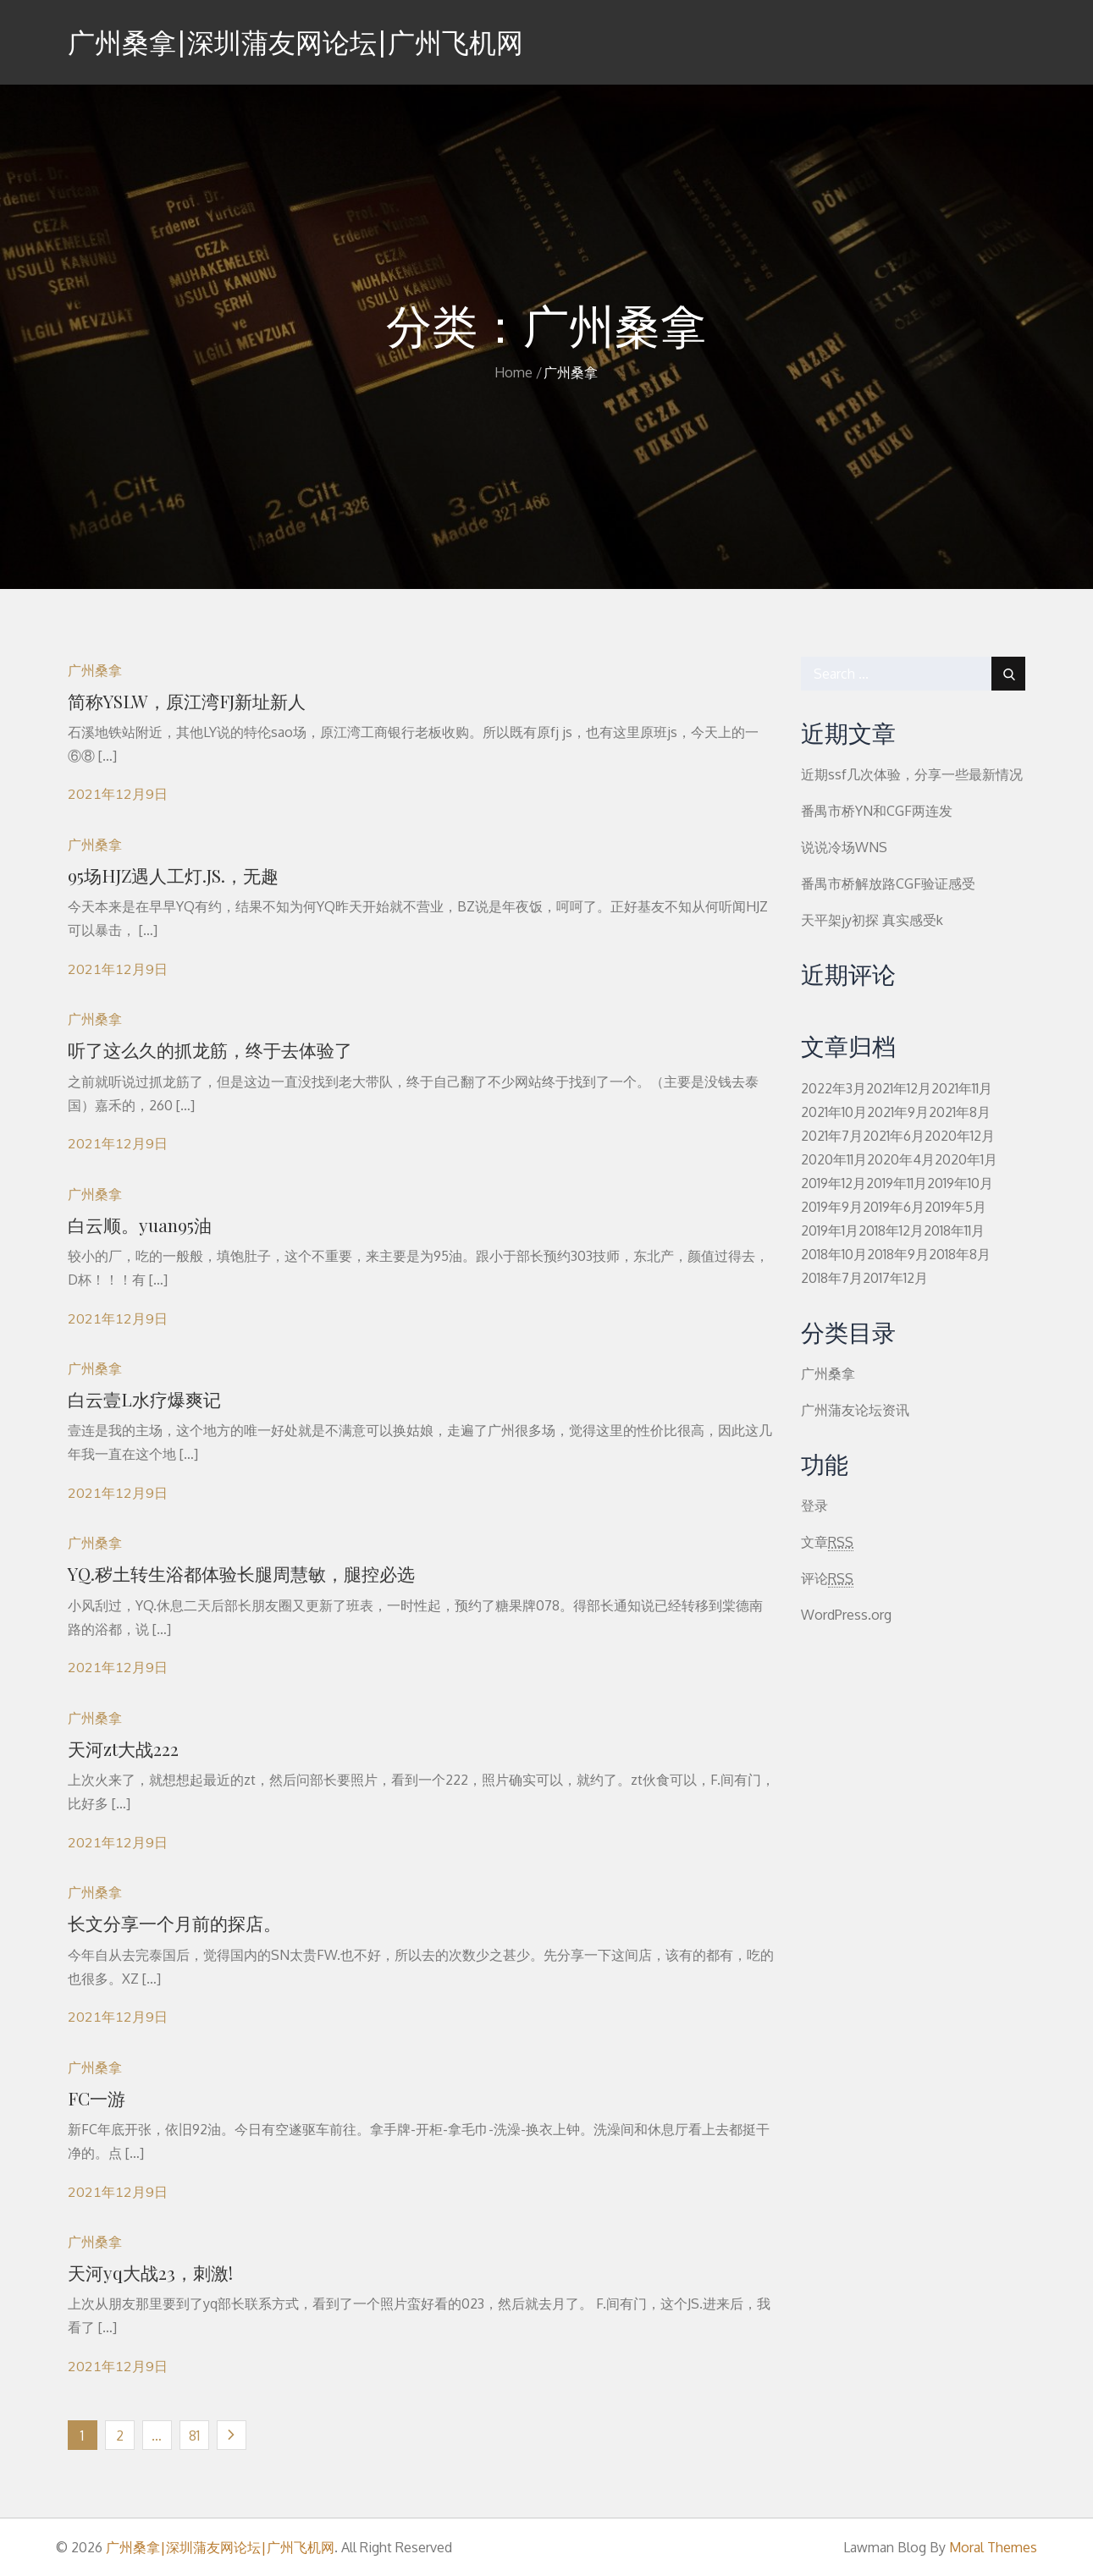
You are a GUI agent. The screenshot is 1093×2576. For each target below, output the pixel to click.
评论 (827, 1579)
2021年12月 (898, 1088)
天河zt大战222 (123, 1748)
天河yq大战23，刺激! (150, 2272)
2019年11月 (896, 1183)
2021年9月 (898, 1112)
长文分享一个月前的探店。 (174, 1923)
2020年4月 (901, 1159)
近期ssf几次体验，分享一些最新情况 (912, 774)
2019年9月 (832, 1206)
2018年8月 (960, 1254)
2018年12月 (891, 1230)
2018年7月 (832, 1277)
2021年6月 (894, 1135)
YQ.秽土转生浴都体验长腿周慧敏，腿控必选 (241, 1573)
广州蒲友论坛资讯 (855, 1409)
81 (194, 2435)
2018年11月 (954, 1230)
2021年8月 (960, 1112)
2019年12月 (833, 1183)
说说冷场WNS (844, 847)
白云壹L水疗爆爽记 (144, 1399)
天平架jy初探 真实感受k (872, 919)
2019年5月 (955, 1206)
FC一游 (96, 2098)
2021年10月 (834, 1112)
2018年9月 (898, 1254)
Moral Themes (993, 2547)
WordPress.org (846, 1614)
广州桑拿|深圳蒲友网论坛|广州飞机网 (295, 42)
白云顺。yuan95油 (140, 1224)
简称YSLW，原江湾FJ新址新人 (187, 701)
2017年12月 (895, 1277)
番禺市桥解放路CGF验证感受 (888, 883)
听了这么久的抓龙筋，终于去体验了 (210, 1049)
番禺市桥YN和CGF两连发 (876, 810)
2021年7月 (832, 1135)
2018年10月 (834, 1254)
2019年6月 (894, 1206)
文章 (827, 1542)
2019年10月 (960, 1183)
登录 (814, 1505)
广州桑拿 (95, 670)
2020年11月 (834, 1159)
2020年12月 (960, 1135)
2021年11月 (961, 1088)
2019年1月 (829, 1230)
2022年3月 (833, 1088)
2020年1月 (966, 1159)
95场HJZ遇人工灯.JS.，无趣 (173, 875)
